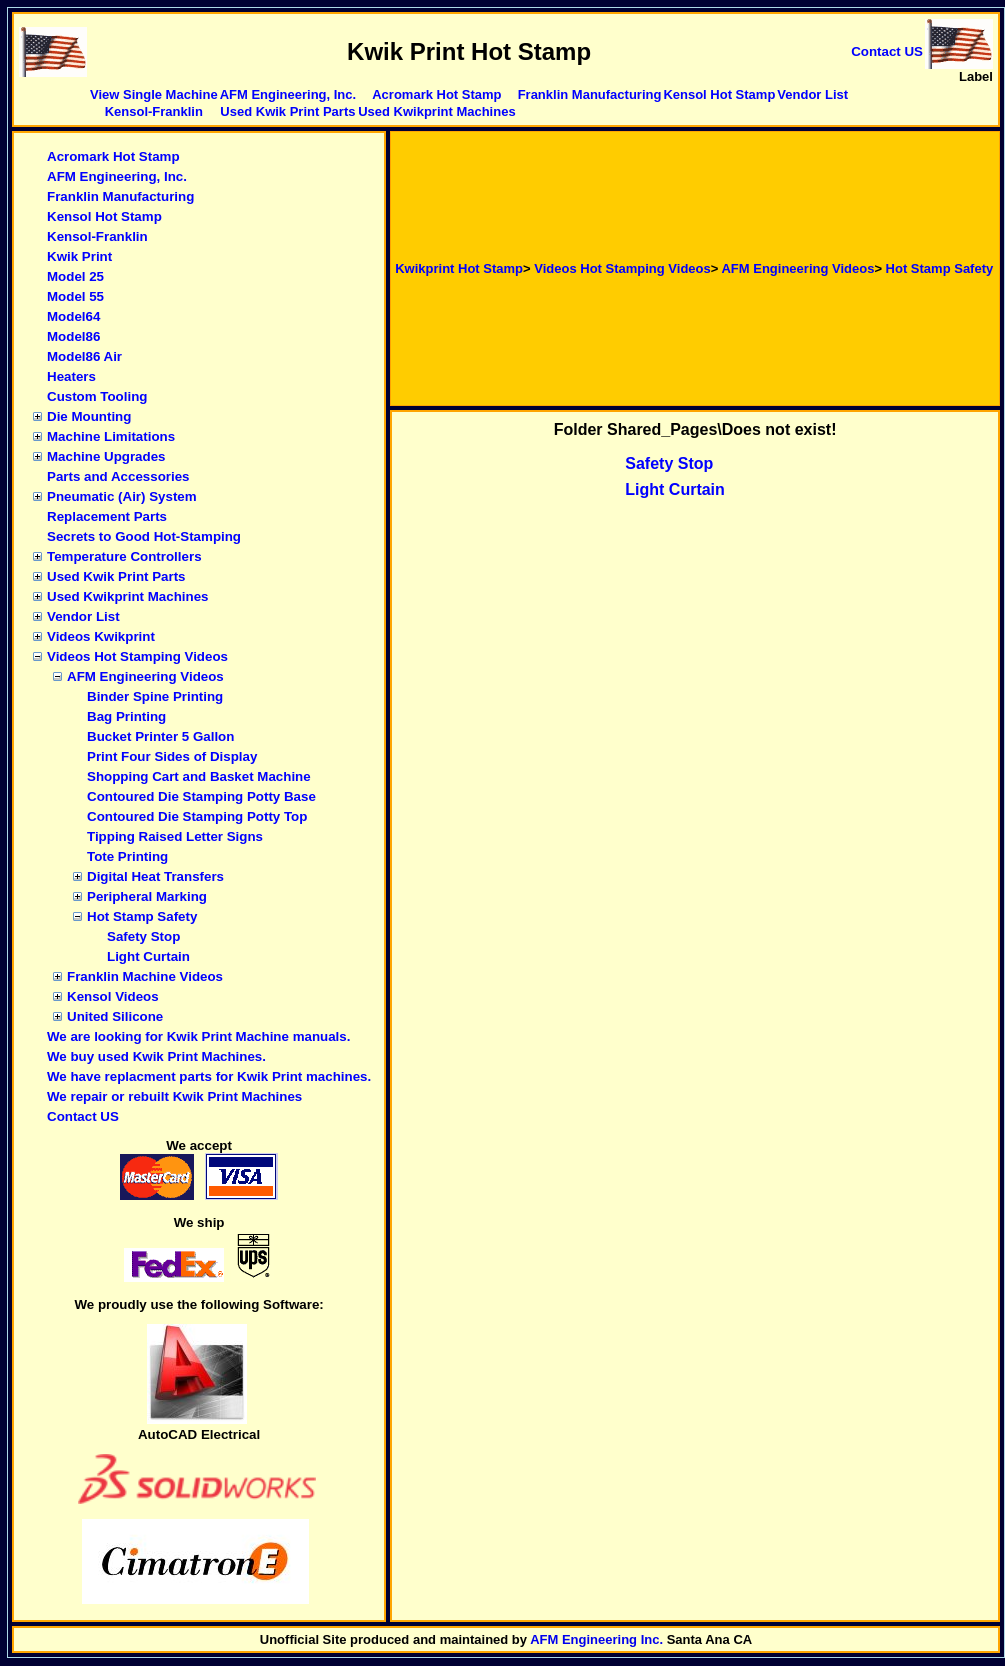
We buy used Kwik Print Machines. (156, 1056)
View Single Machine (154, 94)
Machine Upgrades (106, 456)
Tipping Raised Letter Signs (175, 836)
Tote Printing (127, 856)
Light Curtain (148, 956)
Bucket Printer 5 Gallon (160, 736)
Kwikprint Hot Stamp (459, 268)
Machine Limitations (111, 436)
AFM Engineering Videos (145, 676)
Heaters (71, 376)
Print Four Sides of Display (172, 756)
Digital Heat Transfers (155, 876)
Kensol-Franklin (154, 111)
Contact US (83, 1116)
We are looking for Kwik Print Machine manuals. (198, 1036)
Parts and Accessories (118, 476)
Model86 (73, 336)
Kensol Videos (113, 996)
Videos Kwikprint (101, 636)
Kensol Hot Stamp (719, 94)
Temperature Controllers (124, 556)
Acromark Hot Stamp (436, 94)
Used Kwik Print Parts (287, 111)
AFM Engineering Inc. (596, 1639)
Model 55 (75, 296)
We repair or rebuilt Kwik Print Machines (174, 1096)
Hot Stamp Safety (142, 916)
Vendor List (812, 94)
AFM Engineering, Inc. (288, 94)
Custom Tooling (97, 396)
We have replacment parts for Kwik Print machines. (209, 1076)
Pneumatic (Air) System (122, 496)
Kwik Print (79, 256)
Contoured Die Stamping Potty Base (201, 796)
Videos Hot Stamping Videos (137, 656)
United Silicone (115, 1016)
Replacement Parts (107, 516)
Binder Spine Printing (155, 696)
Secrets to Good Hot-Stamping (144, 536)
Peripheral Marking (147, 896)
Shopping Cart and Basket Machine (199, 776)
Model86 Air (84, 356)
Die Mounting (89, 416)
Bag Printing (126, 716)
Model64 (73, 316)
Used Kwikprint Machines (436, 111)
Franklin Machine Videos (145, 976)
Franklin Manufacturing (590, 94)
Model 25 (75, 276)
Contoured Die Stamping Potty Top (197, 816)
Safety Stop (143, 936)
